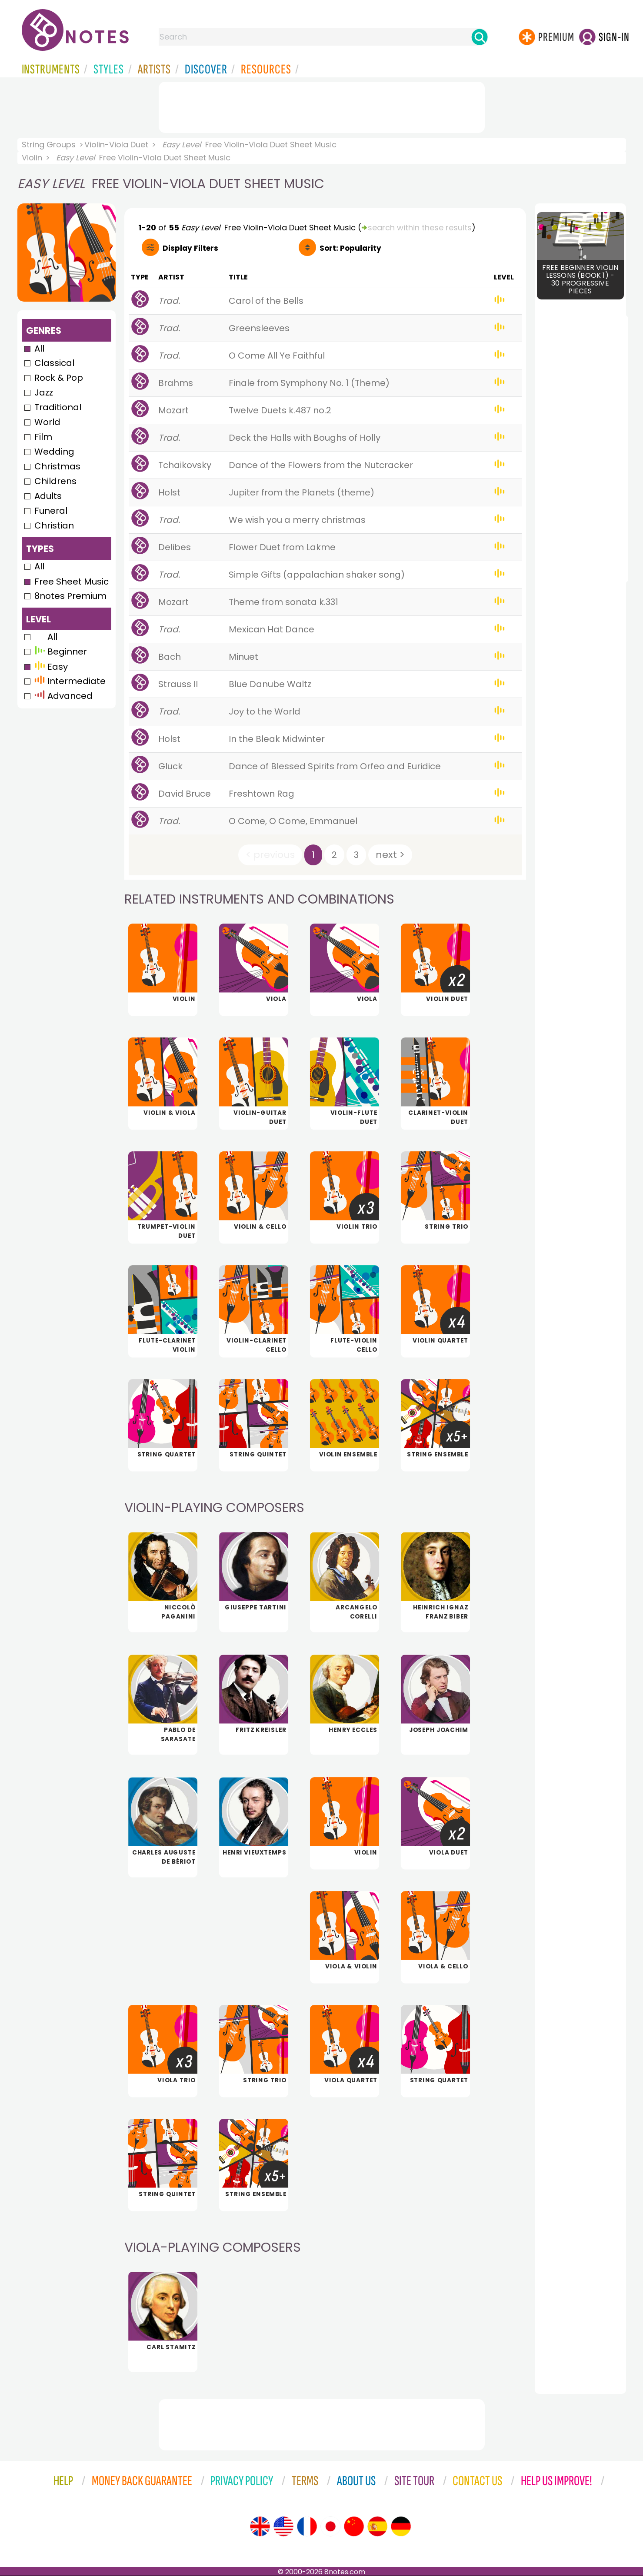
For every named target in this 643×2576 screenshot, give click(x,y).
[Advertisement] (321, 105)
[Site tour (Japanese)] (330, 2526)
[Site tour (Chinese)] (354, 2526)
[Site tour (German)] (401, 2526)
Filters (190, 248)
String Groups (49, 144)
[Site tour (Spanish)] (377, 2526)
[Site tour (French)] (307, 2526)
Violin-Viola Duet (116, 144)
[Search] (479, 37)
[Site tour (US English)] (283, 2526)
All (39, 348)
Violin (32, 157)
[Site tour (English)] (260, 2526)
